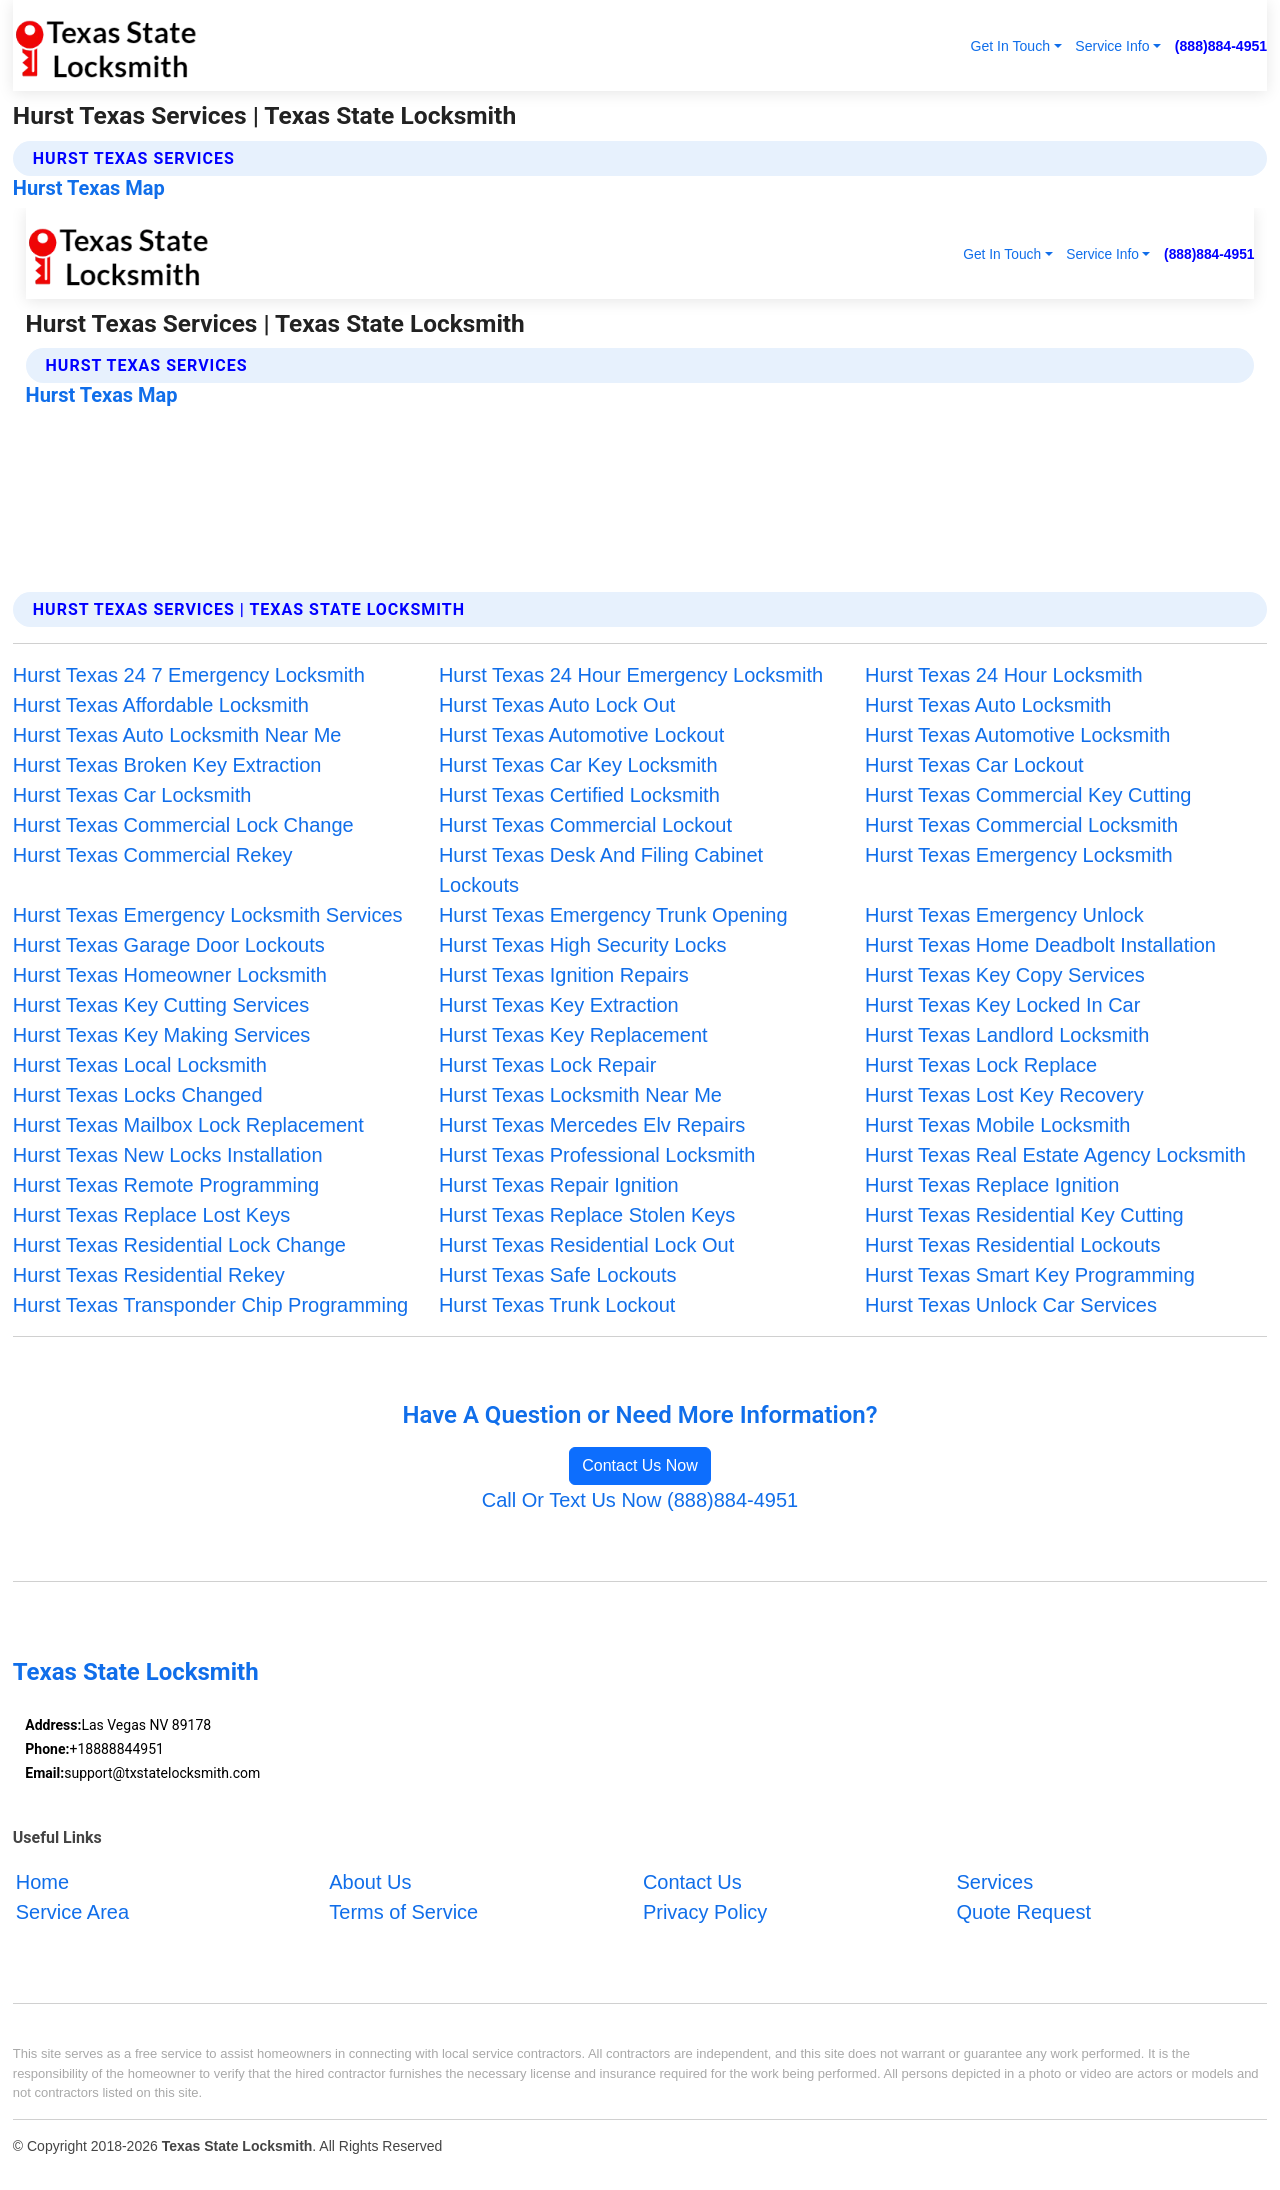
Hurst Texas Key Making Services (162, 1035)
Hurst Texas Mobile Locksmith (997, 1125)
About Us (370, 1882)
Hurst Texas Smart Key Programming (1030, 1275)
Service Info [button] (1112, 46)
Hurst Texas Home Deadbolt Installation (1040, 945)
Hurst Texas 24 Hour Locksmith (1004, 675)
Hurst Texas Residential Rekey (149, 1275)
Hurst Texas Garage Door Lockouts (169, 945)
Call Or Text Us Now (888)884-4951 (640, 1500)
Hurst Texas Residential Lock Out (586, 1245)
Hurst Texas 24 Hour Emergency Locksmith (631, 675)
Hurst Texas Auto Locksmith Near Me (177, 735)
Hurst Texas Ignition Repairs (564, 975)
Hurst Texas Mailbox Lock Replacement (188, 1125)
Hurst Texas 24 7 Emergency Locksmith (189, 675)
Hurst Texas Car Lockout (974, 765)
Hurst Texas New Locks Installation (168, 1155)
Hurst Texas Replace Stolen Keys (587, 1215)
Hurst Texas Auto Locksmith (988, 705)
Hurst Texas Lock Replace (981, 1065)
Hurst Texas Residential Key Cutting (1024, 1215)
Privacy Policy (705, 1912)
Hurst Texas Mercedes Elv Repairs (592, 1125)
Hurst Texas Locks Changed (138, 1095)
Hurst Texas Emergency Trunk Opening (613, 915)
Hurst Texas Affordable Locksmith (161, 705)
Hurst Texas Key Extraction (559, 1005)
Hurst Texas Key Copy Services (1005, 975)
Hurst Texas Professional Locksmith (597, 1155)
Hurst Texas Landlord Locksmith (1007, 1035)
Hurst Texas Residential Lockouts (1012, 1245)
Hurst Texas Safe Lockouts (558, 1275)
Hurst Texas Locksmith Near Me (580, 1095)
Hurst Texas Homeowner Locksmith (170, 975)
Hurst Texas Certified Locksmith (579, 795)
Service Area (72, 1912)
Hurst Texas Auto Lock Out (557, 705)
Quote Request (1023, 1912)
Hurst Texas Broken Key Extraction (167, 765)
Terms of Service (403, 1912)
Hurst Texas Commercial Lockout (585, 825)
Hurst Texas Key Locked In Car (1002, 1005)
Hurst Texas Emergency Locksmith (1019, 855)
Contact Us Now (640, 1465)
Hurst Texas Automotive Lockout (581, 735)
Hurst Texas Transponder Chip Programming (210, 1305)
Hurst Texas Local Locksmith (140, 1065)
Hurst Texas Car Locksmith (132, 795)
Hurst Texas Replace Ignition (992, 1185)
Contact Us (692, 1882)
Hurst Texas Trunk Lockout (557, 1305)
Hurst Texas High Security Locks (583, 945)
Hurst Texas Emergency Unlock (1004, 915)
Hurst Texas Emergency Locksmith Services (208, 915)
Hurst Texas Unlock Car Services (1011, 1305)
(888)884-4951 (1221, 46)
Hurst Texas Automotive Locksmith (1017, 735)
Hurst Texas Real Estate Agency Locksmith (1055, 1155)
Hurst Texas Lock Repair (548, 1065)
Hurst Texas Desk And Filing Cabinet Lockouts (601, 870)
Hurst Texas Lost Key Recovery (1004, 1095)
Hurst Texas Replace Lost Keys (152, 1215)
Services (994, 1882)
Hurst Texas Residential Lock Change (179, 1245)
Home (42, 1882)
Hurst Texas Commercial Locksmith (1021, 825)
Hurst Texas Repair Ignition (559, 1185)
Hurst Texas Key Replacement (573, 1035)
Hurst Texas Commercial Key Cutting (1028, 795)
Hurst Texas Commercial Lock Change (183, 825)
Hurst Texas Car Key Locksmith (578, 765)
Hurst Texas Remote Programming (166, 1185)
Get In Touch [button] (1010, 46)
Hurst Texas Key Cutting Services (161, 1005)
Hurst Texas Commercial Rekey (153, 855)
